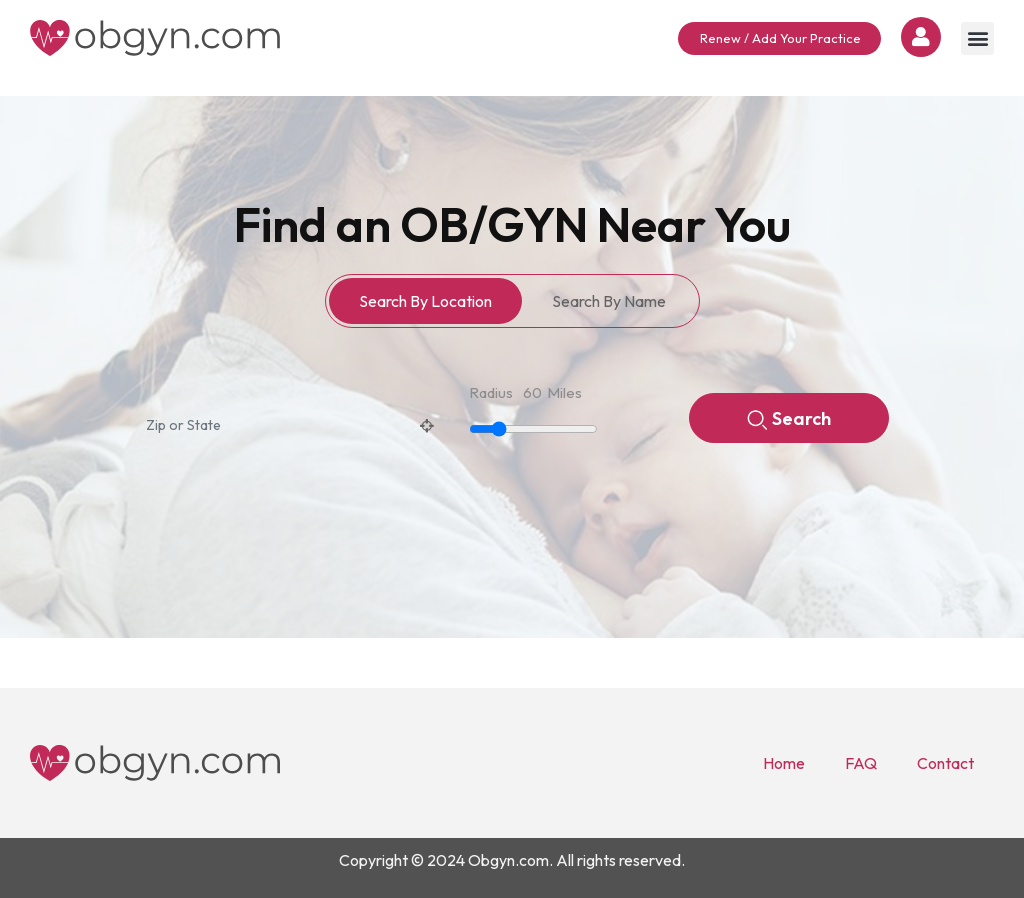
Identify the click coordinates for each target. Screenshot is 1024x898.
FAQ (861, 763)
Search (789, 420)
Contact (945, 763)
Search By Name (609, 301)
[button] (977, 38)
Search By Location (425, 301)
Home (784, 763)
